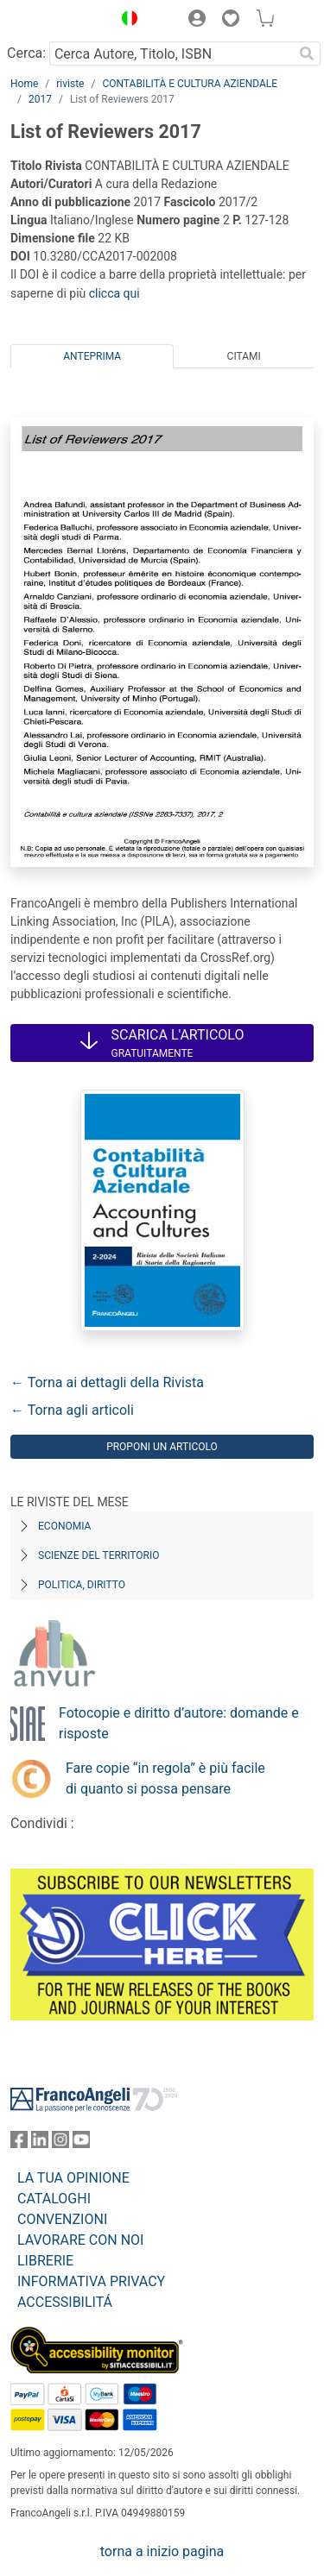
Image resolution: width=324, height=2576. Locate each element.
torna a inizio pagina (162, 2551)
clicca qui (114, 293)
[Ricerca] (307, 53)
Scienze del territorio (99, 1555)
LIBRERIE (45, 2260)
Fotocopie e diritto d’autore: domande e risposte (179, 1723)
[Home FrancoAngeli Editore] (57, 20)
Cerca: (26, 53)
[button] (125, 21)
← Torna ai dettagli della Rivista (107, 1382)
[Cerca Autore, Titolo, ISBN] (171, 53)
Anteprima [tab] (92, 356)
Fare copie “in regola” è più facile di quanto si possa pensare (165, 1778)
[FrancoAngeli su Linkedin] (39, 2143)
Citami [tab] (244, 356)
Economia (64, 1526)
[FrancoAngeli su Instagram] (60, 2143)
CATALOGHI (54, 2198)
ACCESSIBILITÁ (64, 2302)
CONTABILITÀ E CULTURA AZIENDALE (189, 84)
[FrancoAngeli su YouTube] (81, 2143)
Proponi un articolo (162, 1447)
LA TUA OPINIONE (73, 2178)
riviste (70, 84)
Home (24, 84)
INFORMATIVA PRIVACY (91, 2281)
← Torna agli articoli (72, 1410)
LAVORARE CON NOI (80, 2240)
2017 (40, 99)
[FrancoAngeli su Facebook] (19, 2143)
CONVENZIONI (62, 2219)
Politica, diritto (81, 1585)
